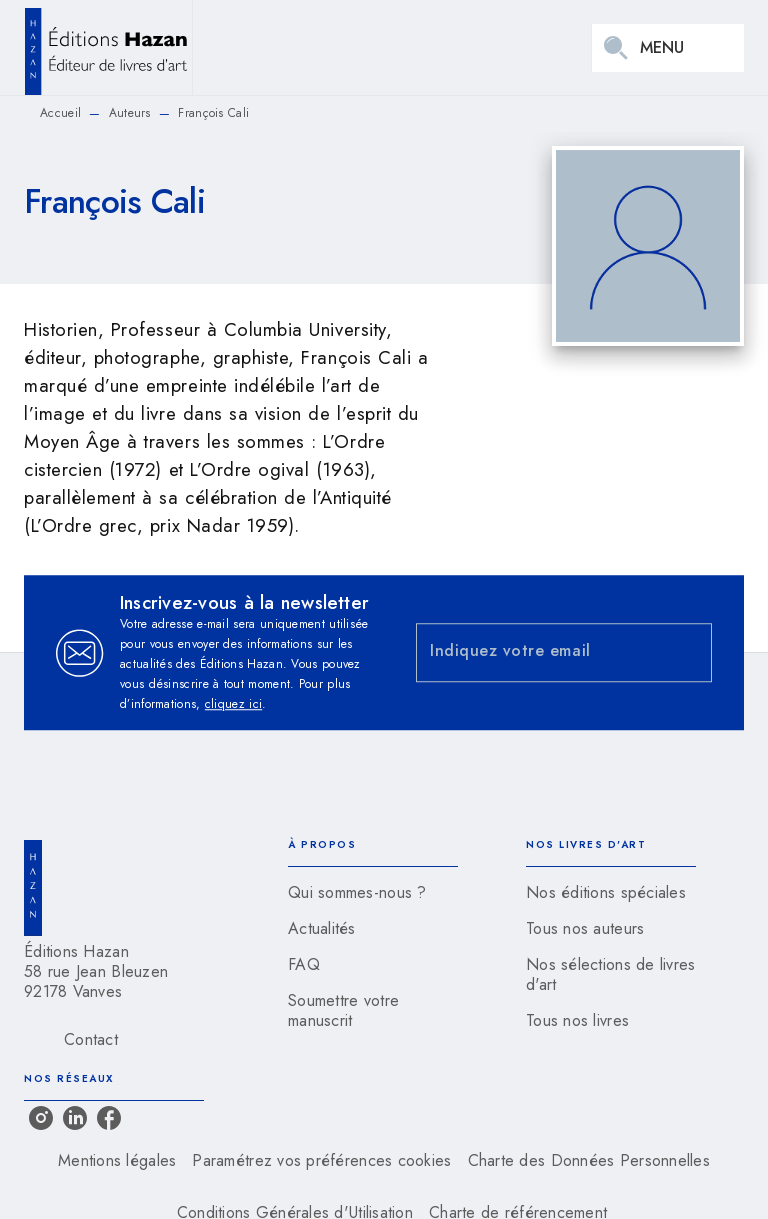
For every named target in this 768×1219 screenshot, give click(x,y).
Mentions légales (117, 1160)
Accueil (60, 113)
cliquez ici (233, 704)
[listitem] (41, 1118)
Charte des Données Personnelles (589, 1160)
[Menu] (668, 48)
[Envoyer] (688, 653)
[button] (373, 893)
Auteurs (130, 113)
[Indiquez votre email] (539, 652)
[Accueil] (108, 47)
